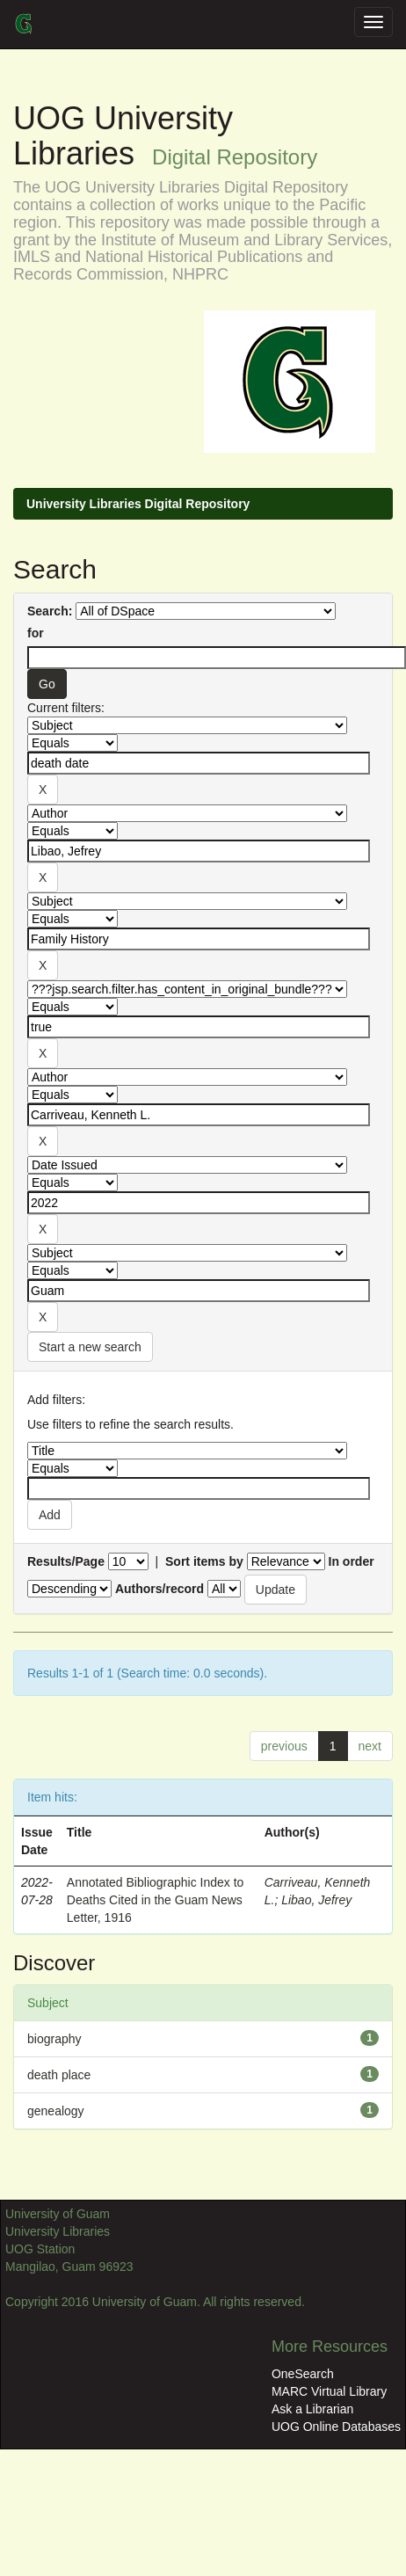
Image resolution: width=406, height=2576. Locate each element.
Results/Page (66, 1561)
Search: (49, 611)
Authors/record (159, 1589)
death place (59, 2075)
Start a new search (90, 1347)
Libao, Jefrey (316, 1900)
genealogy (55, 2111)
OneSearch (303, 2374)
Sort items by (204, 1561)
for (35, 633)
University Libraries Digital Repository (138, 504)
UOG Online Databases (336, 2427)
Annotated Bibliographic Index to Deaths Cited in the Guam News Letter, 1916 (155, 1900)
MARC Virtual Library (329, 2391)
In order (351, 1561)
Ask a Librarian (312, 2409)
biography (54, 2039)
